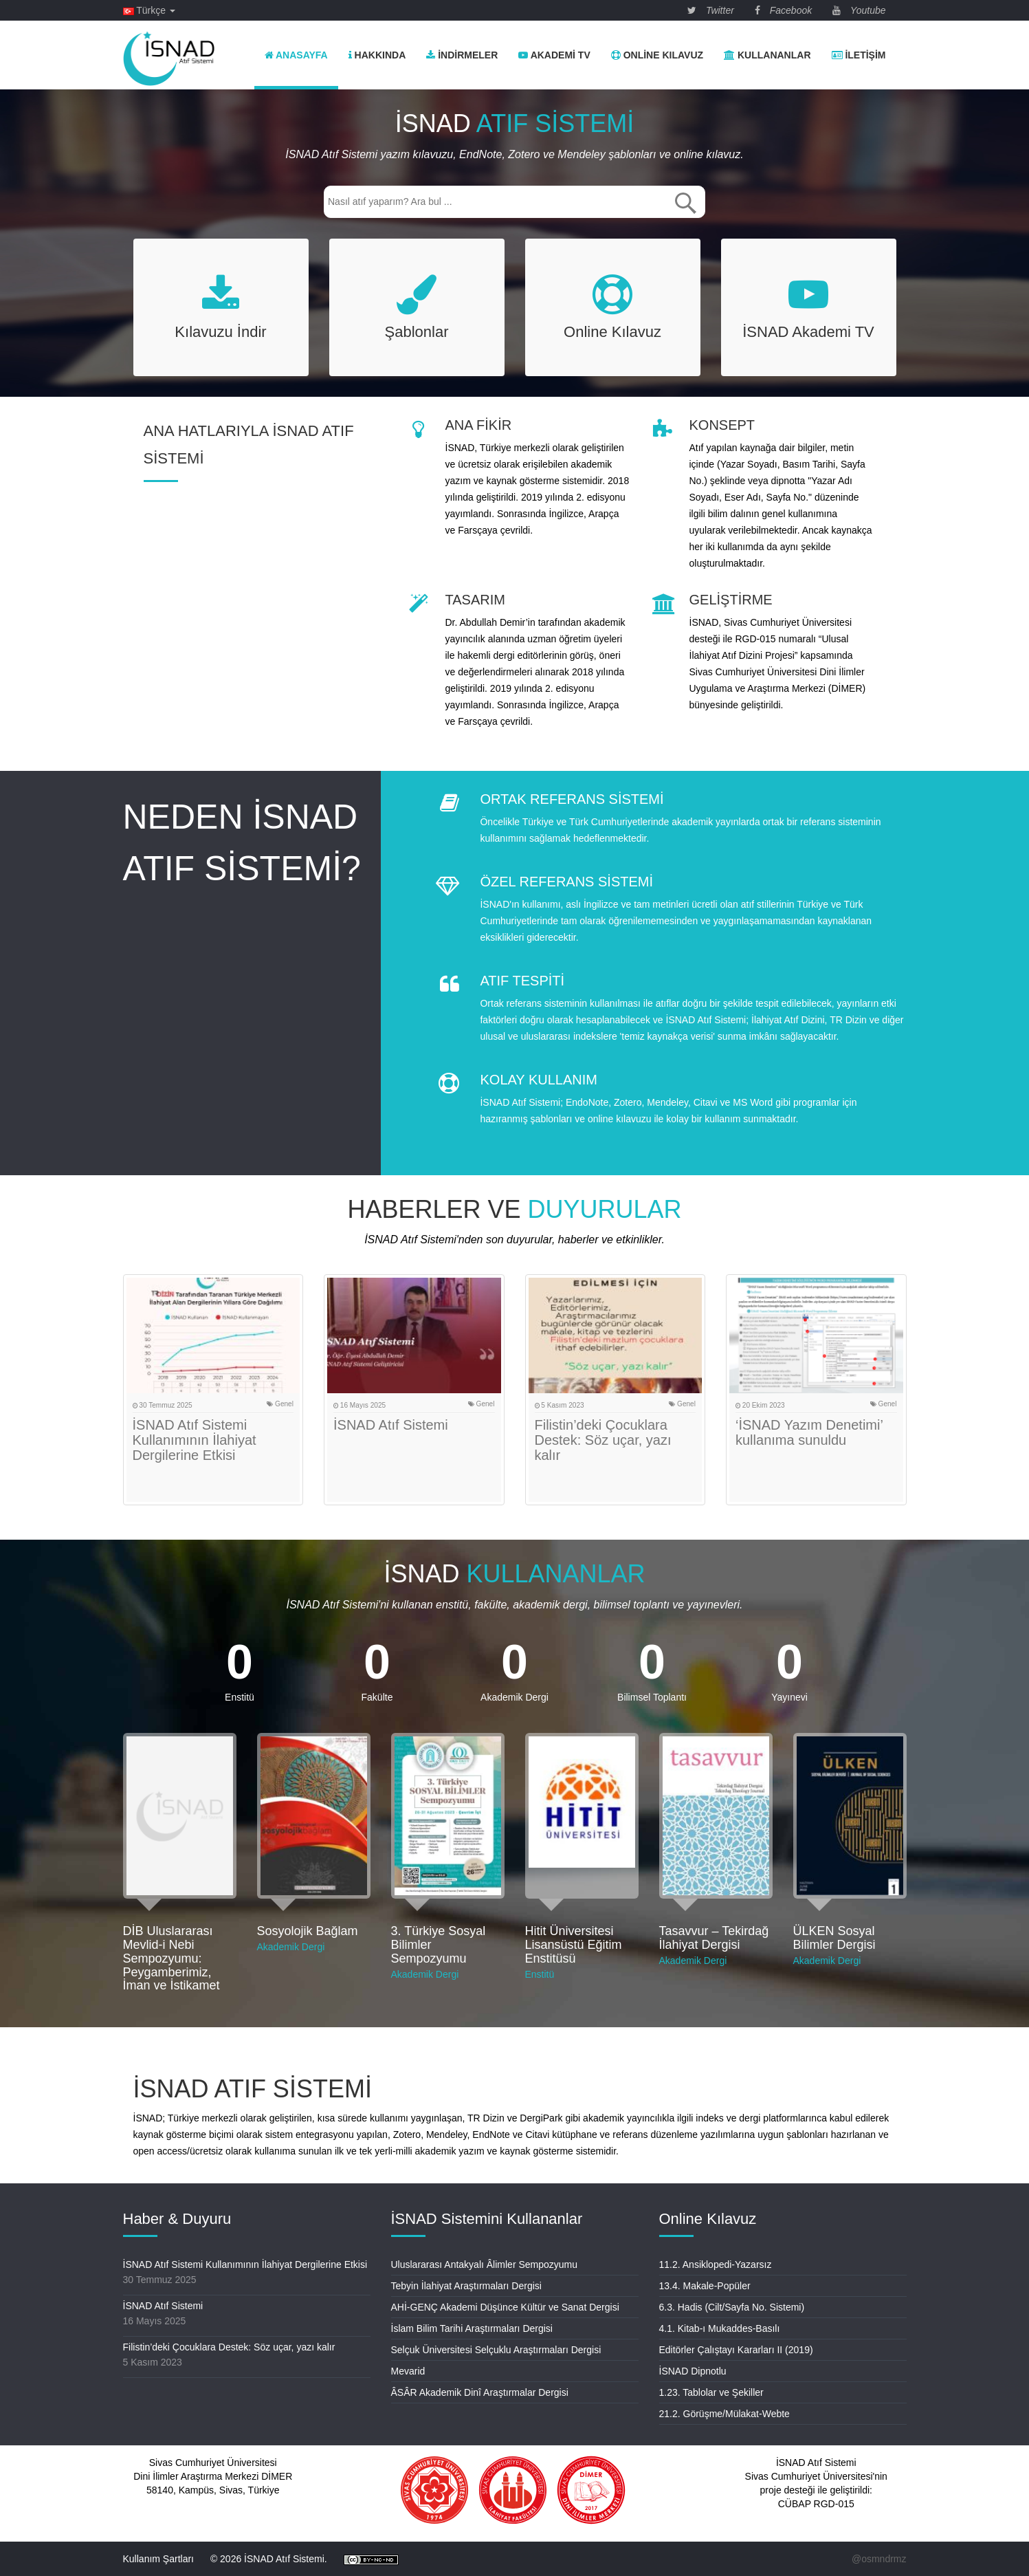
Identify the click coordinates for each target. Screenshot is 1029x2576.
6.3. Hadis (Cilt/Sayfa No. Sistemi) (732, 2307)
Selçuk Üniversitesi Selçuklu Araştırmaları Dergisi (496, 2349)
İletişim (859, 55)
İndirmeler (462, 55)
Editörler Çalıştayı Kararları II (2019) (736, 2349)
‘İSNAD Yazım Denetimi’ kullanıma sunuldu (809, 1432)
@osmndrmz (879, 2558)
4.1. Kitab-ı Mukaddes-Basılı (719, 2328)
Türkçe (149, 10)
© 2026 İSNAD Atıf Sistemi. (268, 2558)
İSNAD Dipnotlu (693, 2371)
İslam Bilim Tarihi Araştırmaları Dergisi (472, 2328)
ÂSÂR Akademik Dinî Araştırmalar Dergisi (479, 2392)
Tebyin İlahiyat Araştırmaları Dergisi (466, 2285)
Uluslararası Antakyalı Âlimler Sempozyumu (484, 2264)
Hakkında (377, 55)
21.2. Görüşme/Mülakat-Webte (724, 2413)
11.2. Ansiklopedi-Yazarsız (715, 2264)
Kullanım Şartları (158, 2558)
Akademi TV (554, 55)
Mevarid (408, 2371)
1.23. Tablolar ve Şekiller (711, 2392)
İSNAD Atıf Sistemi (390, 1424)
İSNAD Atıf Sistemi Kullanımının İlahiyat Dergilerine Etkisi (194, 1440)
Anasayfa (296, 55)
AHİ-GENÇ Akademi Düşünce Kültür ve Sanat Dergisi (505, 2307)
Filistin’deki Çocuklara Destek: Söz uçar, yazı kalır (603, 1440)
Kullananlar (767, 55)
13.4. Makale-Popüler (705, 2285)
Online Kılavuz (657, 55)
